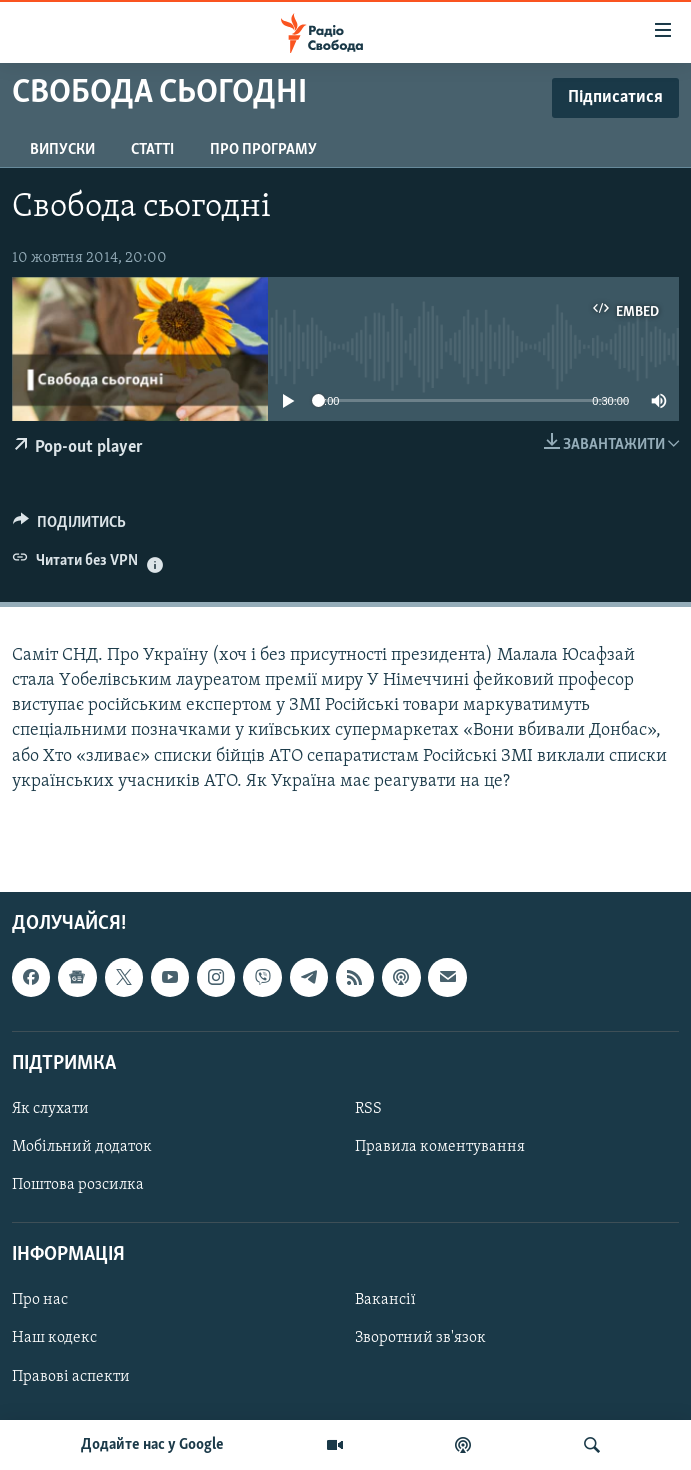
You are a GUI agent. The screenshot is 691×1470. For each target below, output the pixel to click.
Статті (152, 150)
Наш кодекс (54, 1339)
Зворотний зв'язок (420, 1339)
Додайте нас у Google (152, 1445)
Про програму (263, 150)
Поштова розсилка (78, 1185)
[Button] (69, 527)
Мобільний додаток (82, 1147)
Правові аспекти (71, 1377)
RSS (368, 1109)
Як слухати (50, 1109)
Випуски (62, 150)
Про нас (40, 1300)
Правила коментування (440, 1147)
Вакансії (385, 1300)
